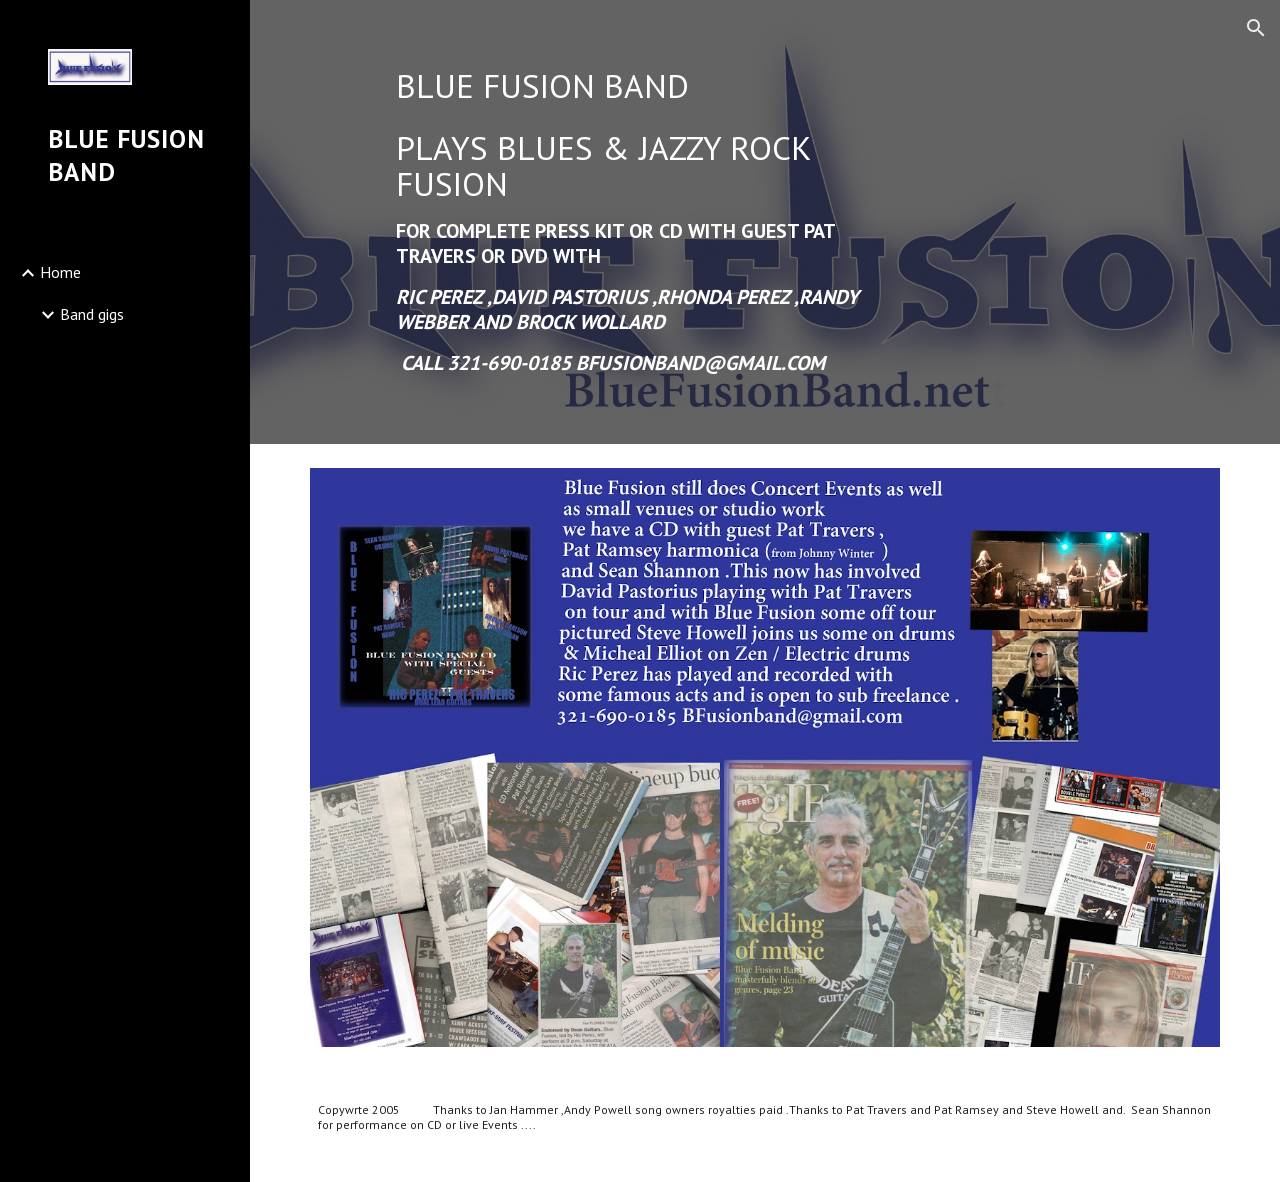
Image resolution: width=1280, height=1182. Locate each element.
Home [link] (60, 272)
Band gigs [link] (92, 314)
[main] (648, 222)
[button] (1256, 28)
